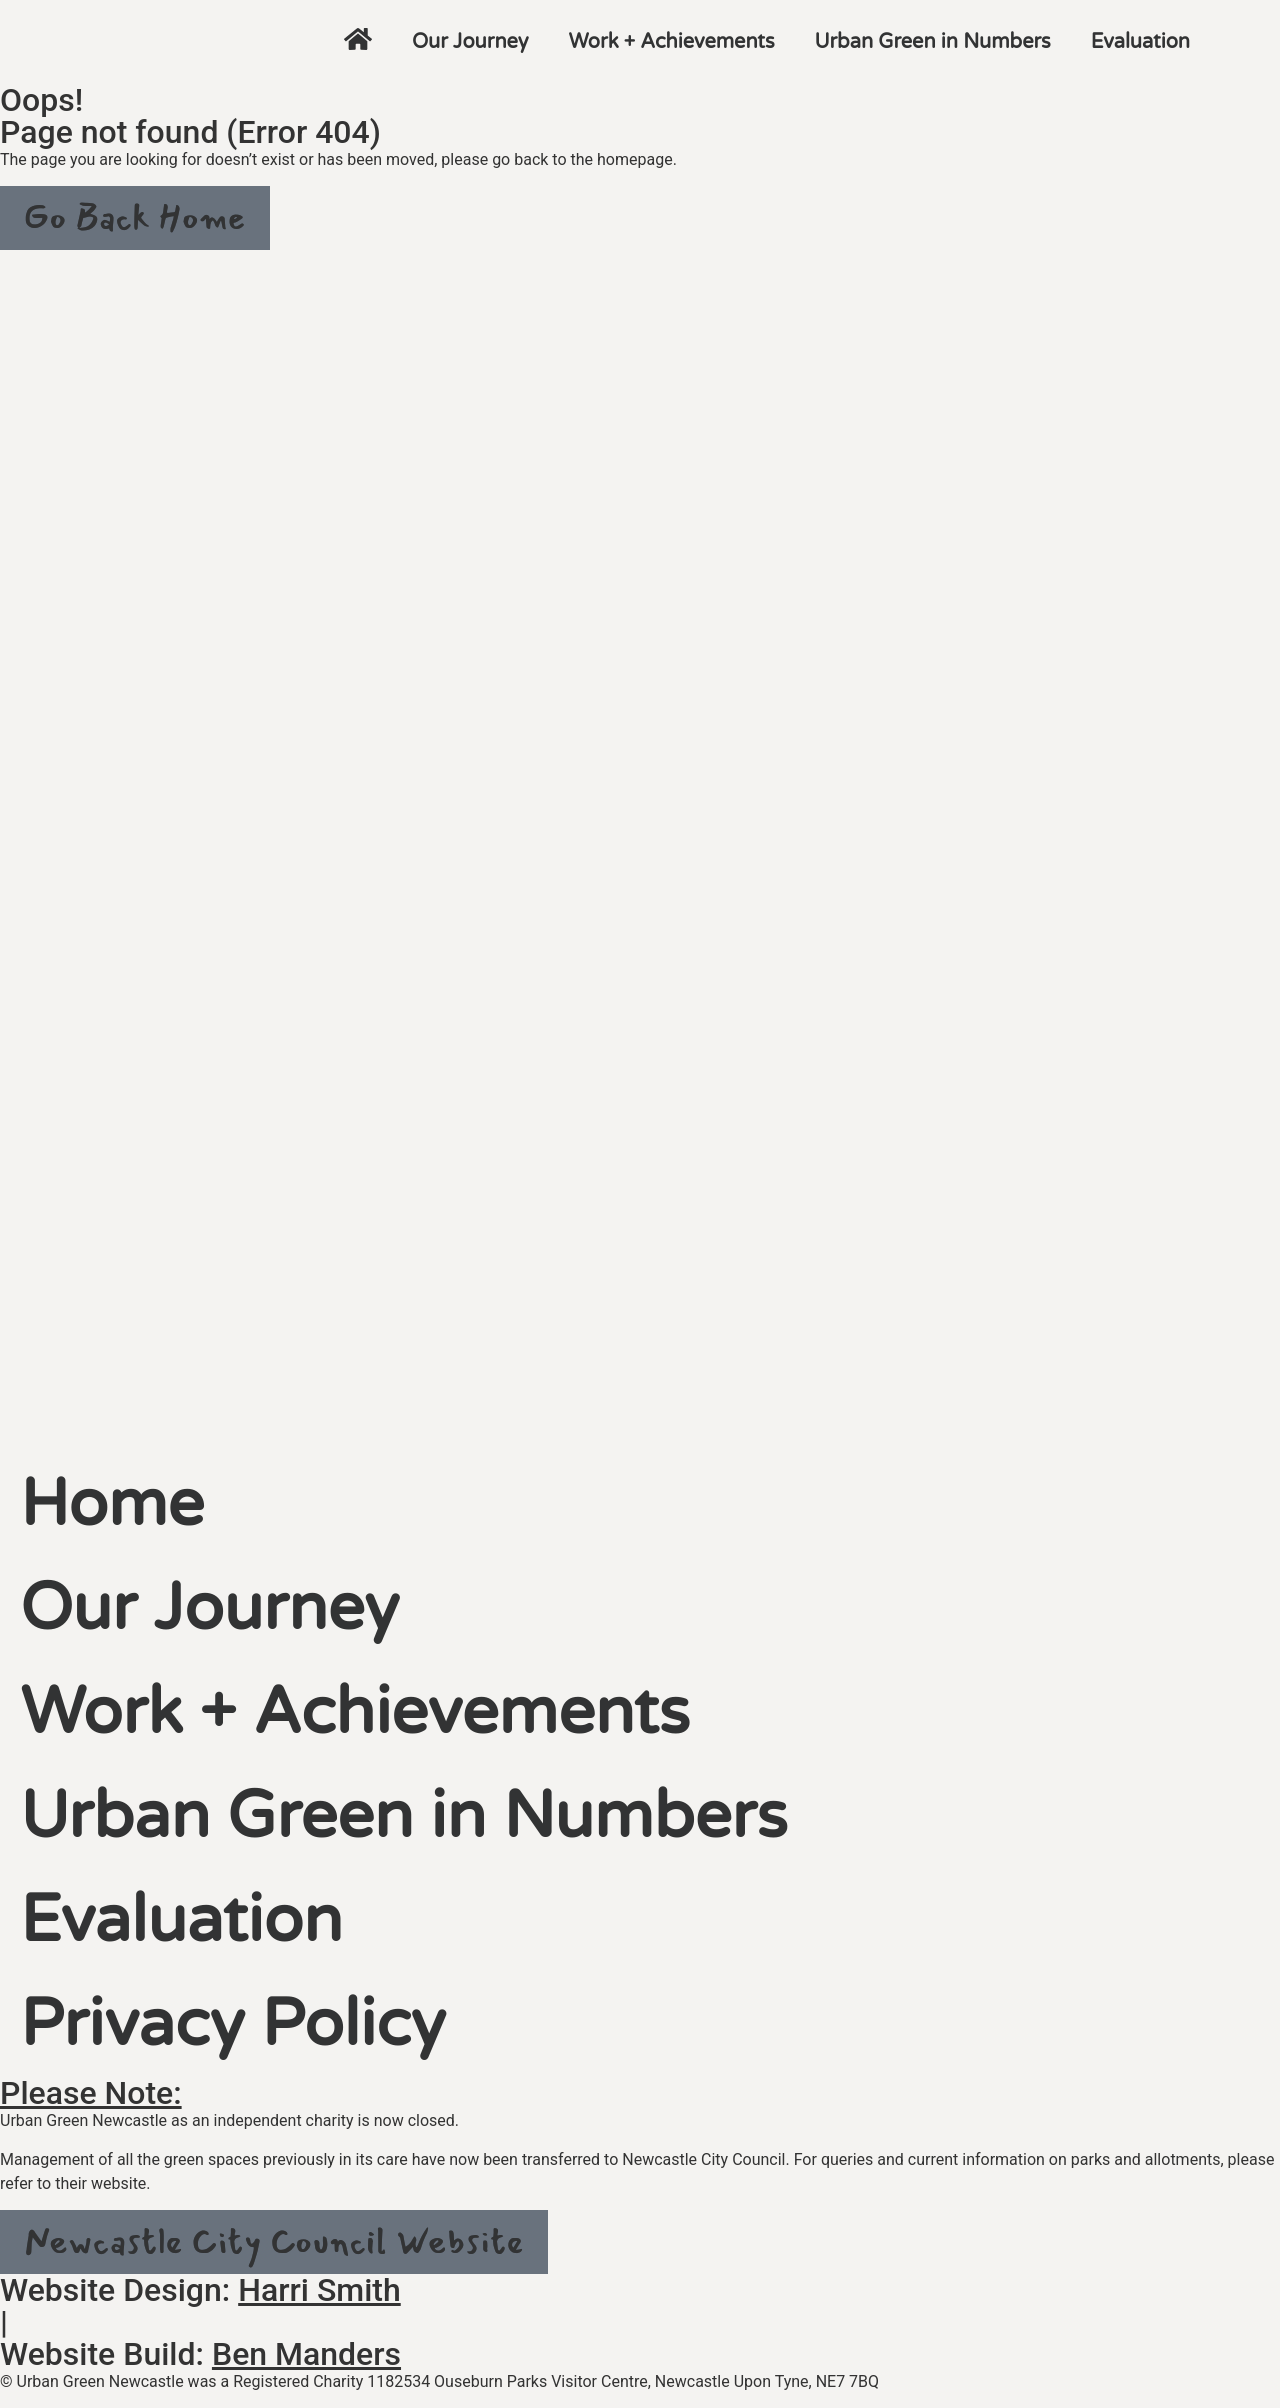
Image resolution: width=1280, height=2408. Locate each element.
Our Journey (470, 42)
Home (112, 1504)
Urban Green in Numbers (933, 42)
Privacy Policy (233, 2024)
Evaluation (1140, 42)
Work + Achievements (672, 42)
